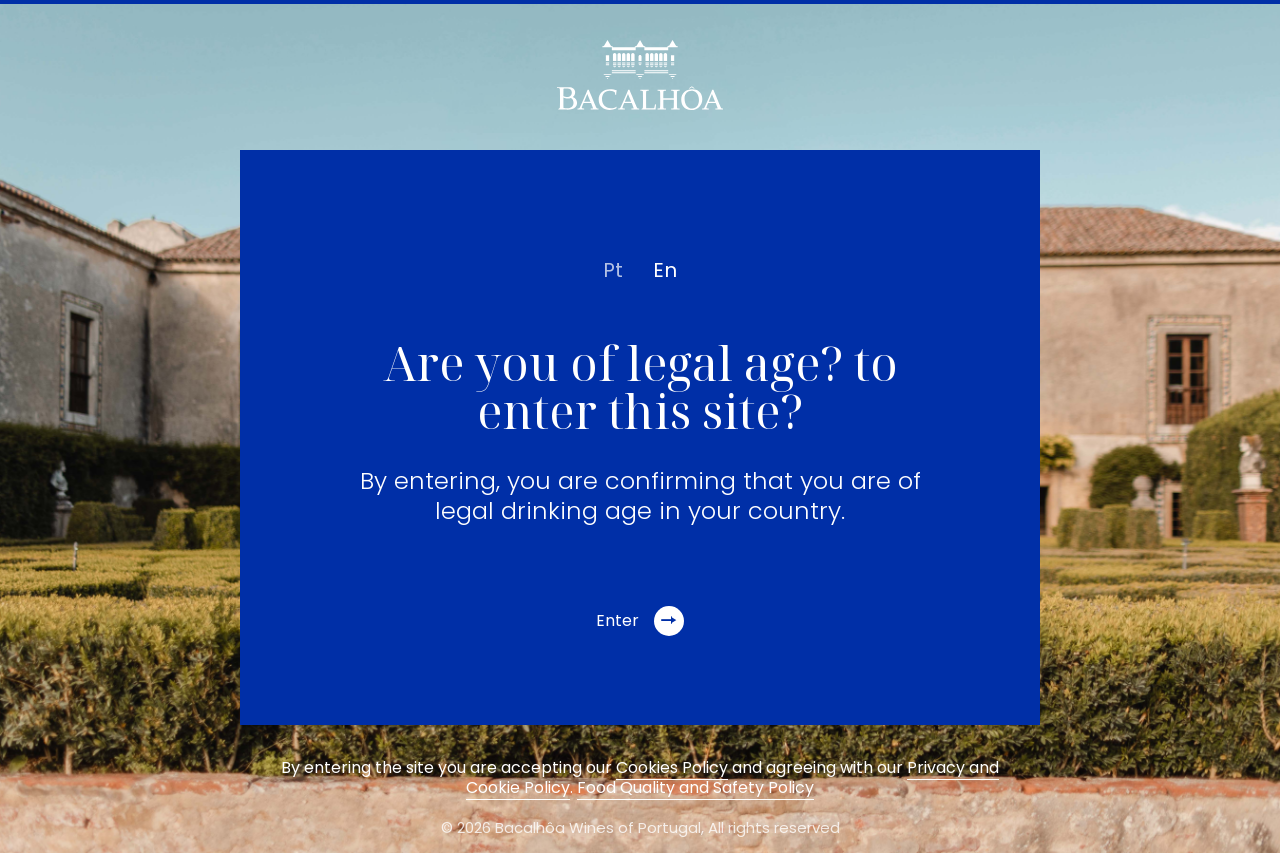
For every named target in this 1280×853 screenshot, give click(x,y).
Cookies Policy (672, 767)
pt (613, 270)
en (665, 270)
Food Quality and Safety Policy (695, 787)
